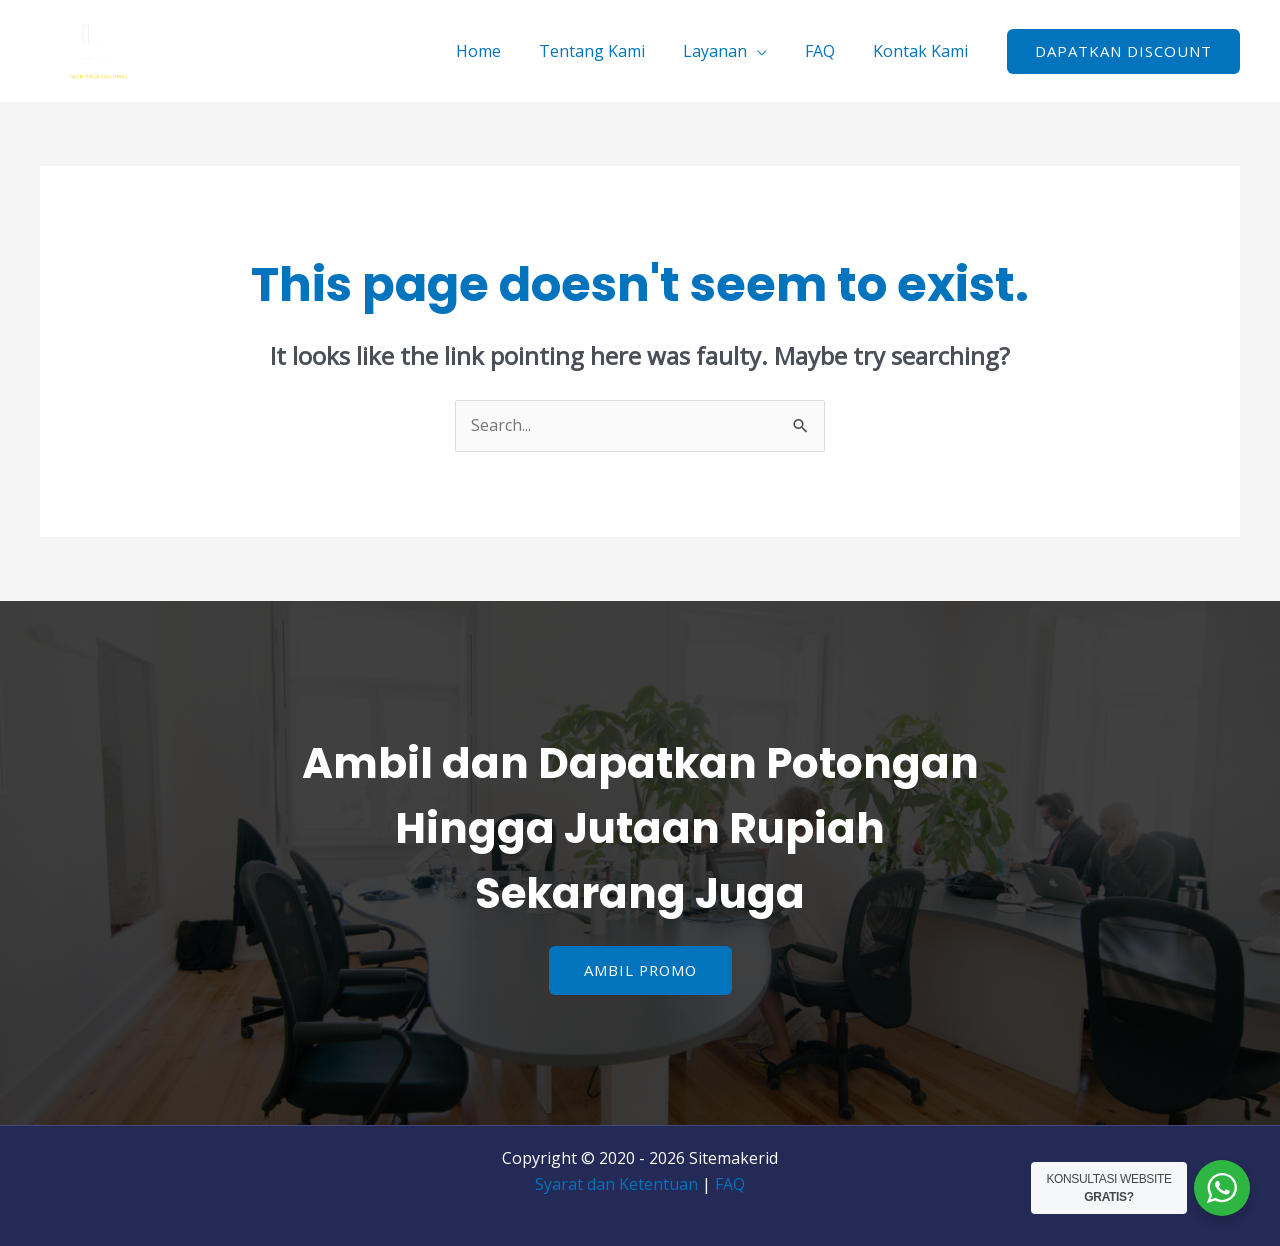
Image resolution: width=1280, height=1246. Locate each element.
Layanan (730, 51)
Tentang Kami (613, 51)
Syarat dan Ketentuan (616, 1184)
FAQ (829, 51)
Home (505, 51)
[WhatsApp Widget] (1222, 1188)
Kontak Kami (923, 51)
